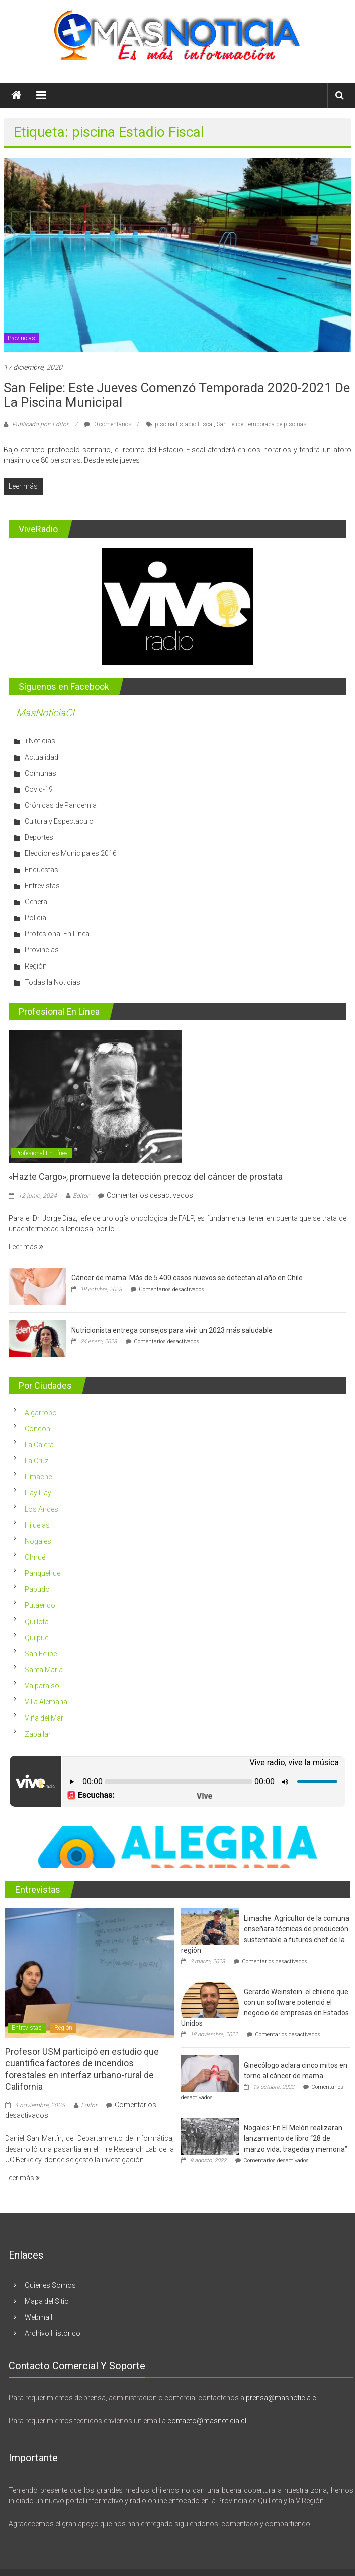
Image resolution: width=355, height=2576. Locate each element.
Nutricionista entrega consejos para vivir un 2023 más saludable (172, 1330)
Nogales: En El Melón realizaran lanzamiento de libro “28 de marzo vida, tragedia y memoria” (295, 2138)
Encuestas (41, 870)
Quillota (37, 1622)
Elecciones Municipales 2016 (71, 853)
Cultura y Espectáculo (59, 821)
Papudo (37, 1589)
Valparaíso (42, 1686)
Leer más (26, 1247)
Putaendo (40, 1605)
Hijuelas (37, 1525)
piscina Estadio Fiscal (184, 424)
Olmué (35, 1557)
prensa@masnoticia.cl (282, 2398)
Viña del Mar (44, 1718)
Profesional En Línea (57, 934)
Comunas (40, 773)
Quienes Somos (50, 2285)
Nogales (38, 1541)
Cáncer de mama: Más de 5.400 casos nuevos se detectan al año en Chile (187, 1278)
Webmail (38, 2317)
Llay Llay (38, 1493)
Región (36, 966)
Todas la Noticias (52, 982)
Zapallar (38, 1734)
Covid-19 (39, 789)
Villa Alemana (46, 1702)
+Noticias (40, 741)
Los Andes (41, 1509)
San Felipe (230, 424)
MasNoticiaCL (46, 713)
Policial (36, 918)
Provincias (21, 338)
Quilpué (36, 1638)
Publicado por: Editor (40, 424)
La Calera (39, 1445)
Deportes (39, 837)
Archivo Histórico (52, 2333)
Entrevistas (42, 886)
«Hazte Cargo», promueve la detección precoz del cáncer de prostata (146, 1176)
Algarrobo (41, 1413)
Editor (81, 1195)
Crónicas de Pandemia (61, 805)
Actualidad (41, 757)
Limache (38, 1477)
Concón (37, 1429)
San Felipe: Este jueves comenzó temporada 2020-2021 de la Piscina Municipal (177, 395)
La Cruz (36, 1461)
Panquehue (42, 1573)
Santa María (44, 1670)
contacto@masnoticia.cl (206, 2421)
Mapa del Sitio (47, 2301)
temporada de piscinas (276, 424)
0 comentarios (108, 424)
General (37, 902)
